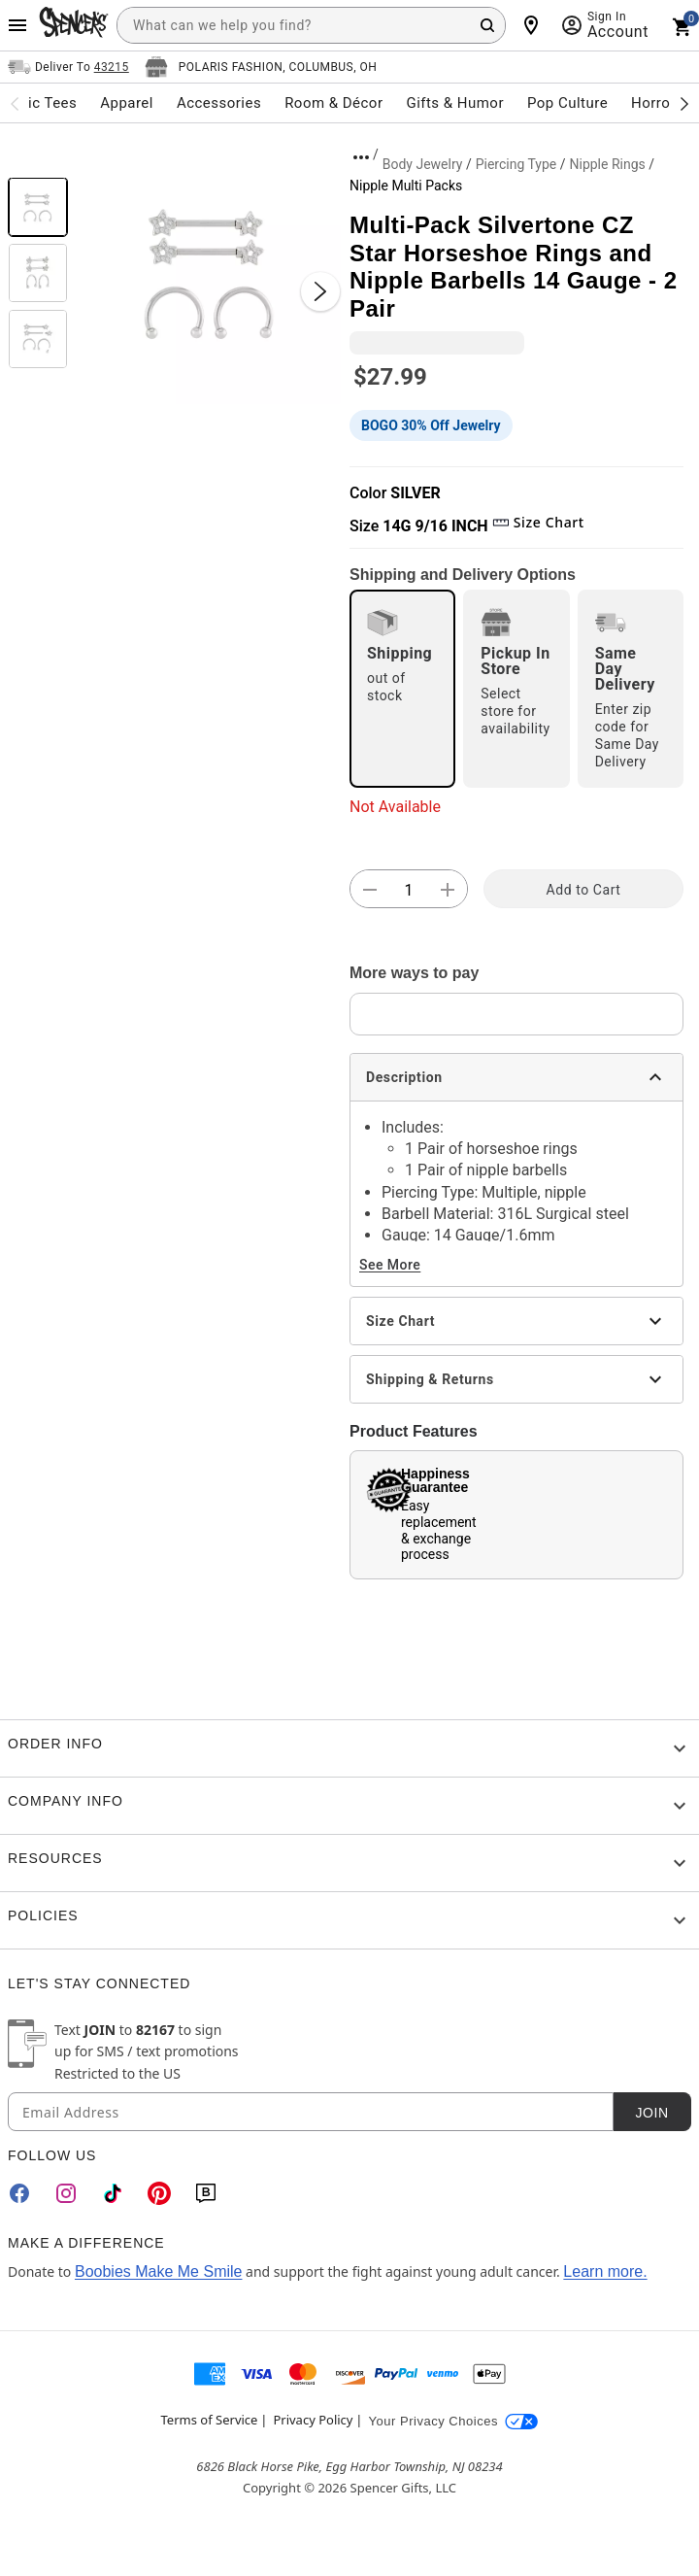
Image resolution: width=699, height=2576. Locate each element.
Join (651, 2112)
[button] (209, 272)
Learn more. (605, 2271)
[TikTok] (112, 2193)
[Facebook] (19, 2193)
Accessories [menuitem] (219, 103)
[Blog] (205, 2193)
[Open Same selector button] (68, 67)
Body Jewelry (423, 164)
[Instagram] (66, 2193)
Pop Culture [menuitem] (567, 103)
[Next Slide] (320, 291)
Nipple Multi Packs (406, 185)
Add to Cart (584, 890)
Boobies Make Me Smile (159, 2271)
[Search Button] (487, 25)
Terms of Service (209, 2419)
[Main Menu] (17, 25)
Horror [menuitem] (653, 103)
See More (389, 1264)
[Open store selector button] (261, 67)
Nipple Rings (607, 164)
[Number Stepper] (408, 889)
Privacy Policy (312, 2419)
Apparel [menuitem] (126, 103)
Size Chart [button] (538, 522)
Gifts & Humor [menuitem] (455, 103)
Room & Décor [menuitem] (333, 103)
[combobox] (311, 25)
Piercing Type (516, 164)
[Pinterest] (159, 2193)
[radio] (402, 689)
